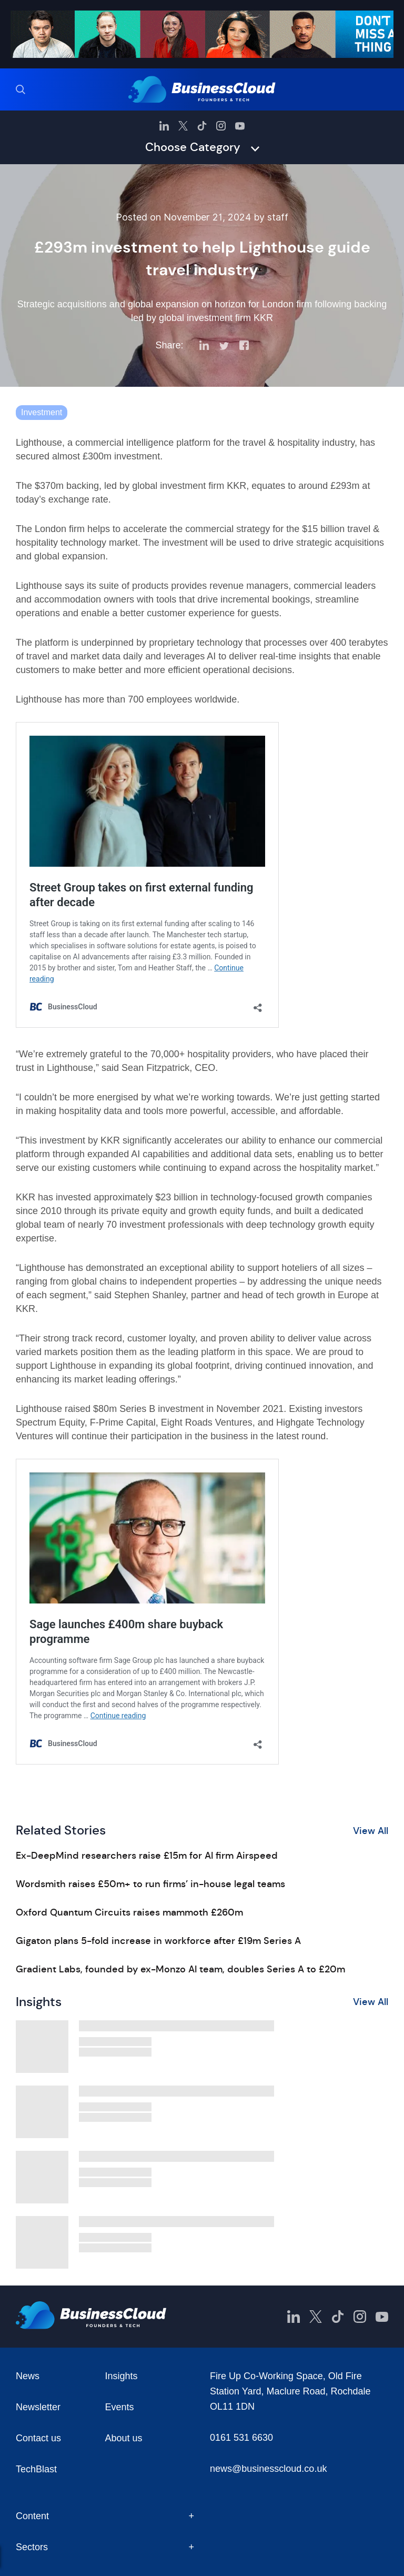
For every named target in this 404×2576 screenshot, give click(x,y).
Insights (121, 2376)
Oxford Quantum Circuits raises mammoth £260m (129, 1912)
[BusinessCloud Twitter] (183, 126)
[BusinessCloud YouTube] (240, 126)
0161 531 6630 (241, 2437)
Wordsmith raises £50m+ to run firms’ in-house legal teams (150, 1884)
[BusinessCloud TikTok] (202, 126)
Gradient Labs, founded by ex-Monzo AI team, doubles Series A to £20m (180, 1969)
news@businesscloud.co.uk (268, 2468)
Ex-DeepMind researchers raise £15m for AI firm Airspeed (147, 1855)
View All (370, 1831)
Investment (41, 412)
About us (124, 2438)
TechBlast (36, 2469)
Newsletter (38, 2407)
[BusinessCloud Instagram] (221, 126)
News (27, 2376)
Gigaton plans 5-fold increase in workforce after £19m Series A (158, 1941)
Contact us (38, 2438)
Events (119, 2407)
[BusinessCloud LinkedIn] (164, 126)
